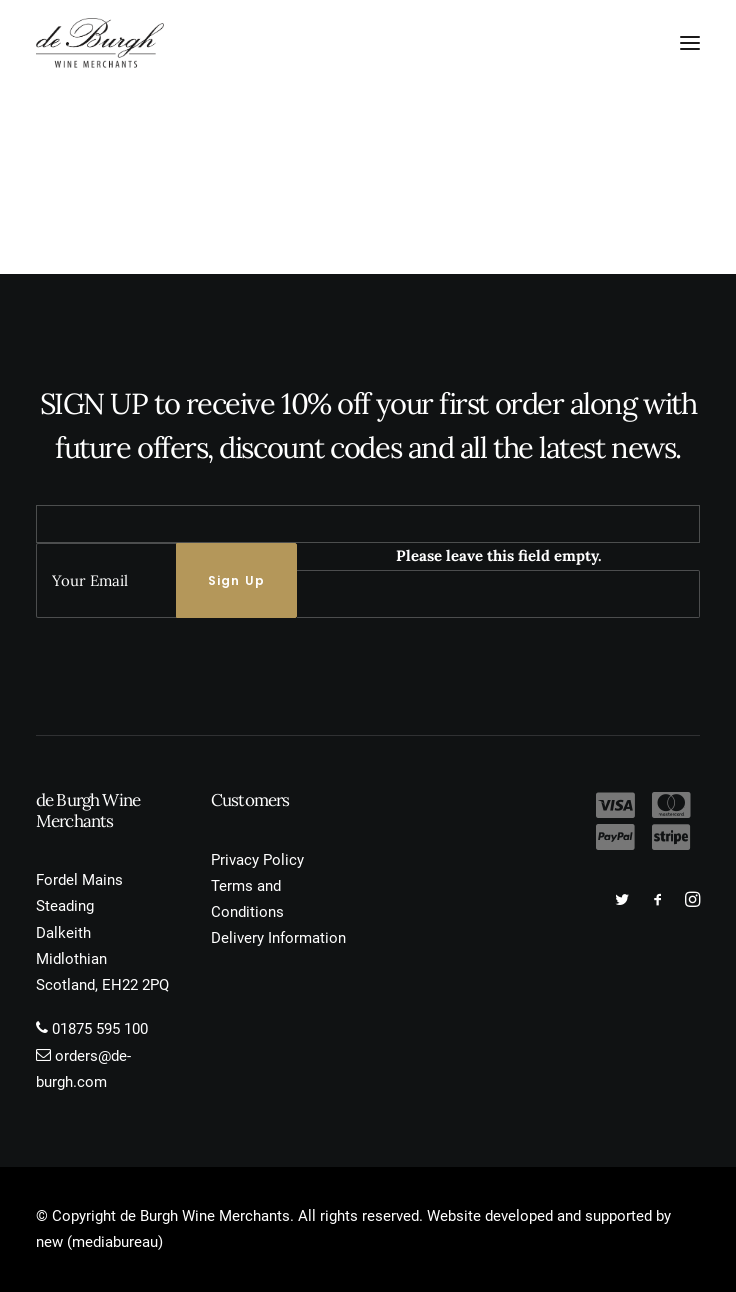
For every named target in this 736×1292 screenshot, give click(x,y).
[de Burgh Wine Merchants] (100, 43)
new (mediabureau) (99, 1242)
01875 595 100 (100, 1029)
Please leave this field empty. (499, 555)
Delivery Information (278, 938)
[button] (690, 43)
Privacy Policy (257, 860)
